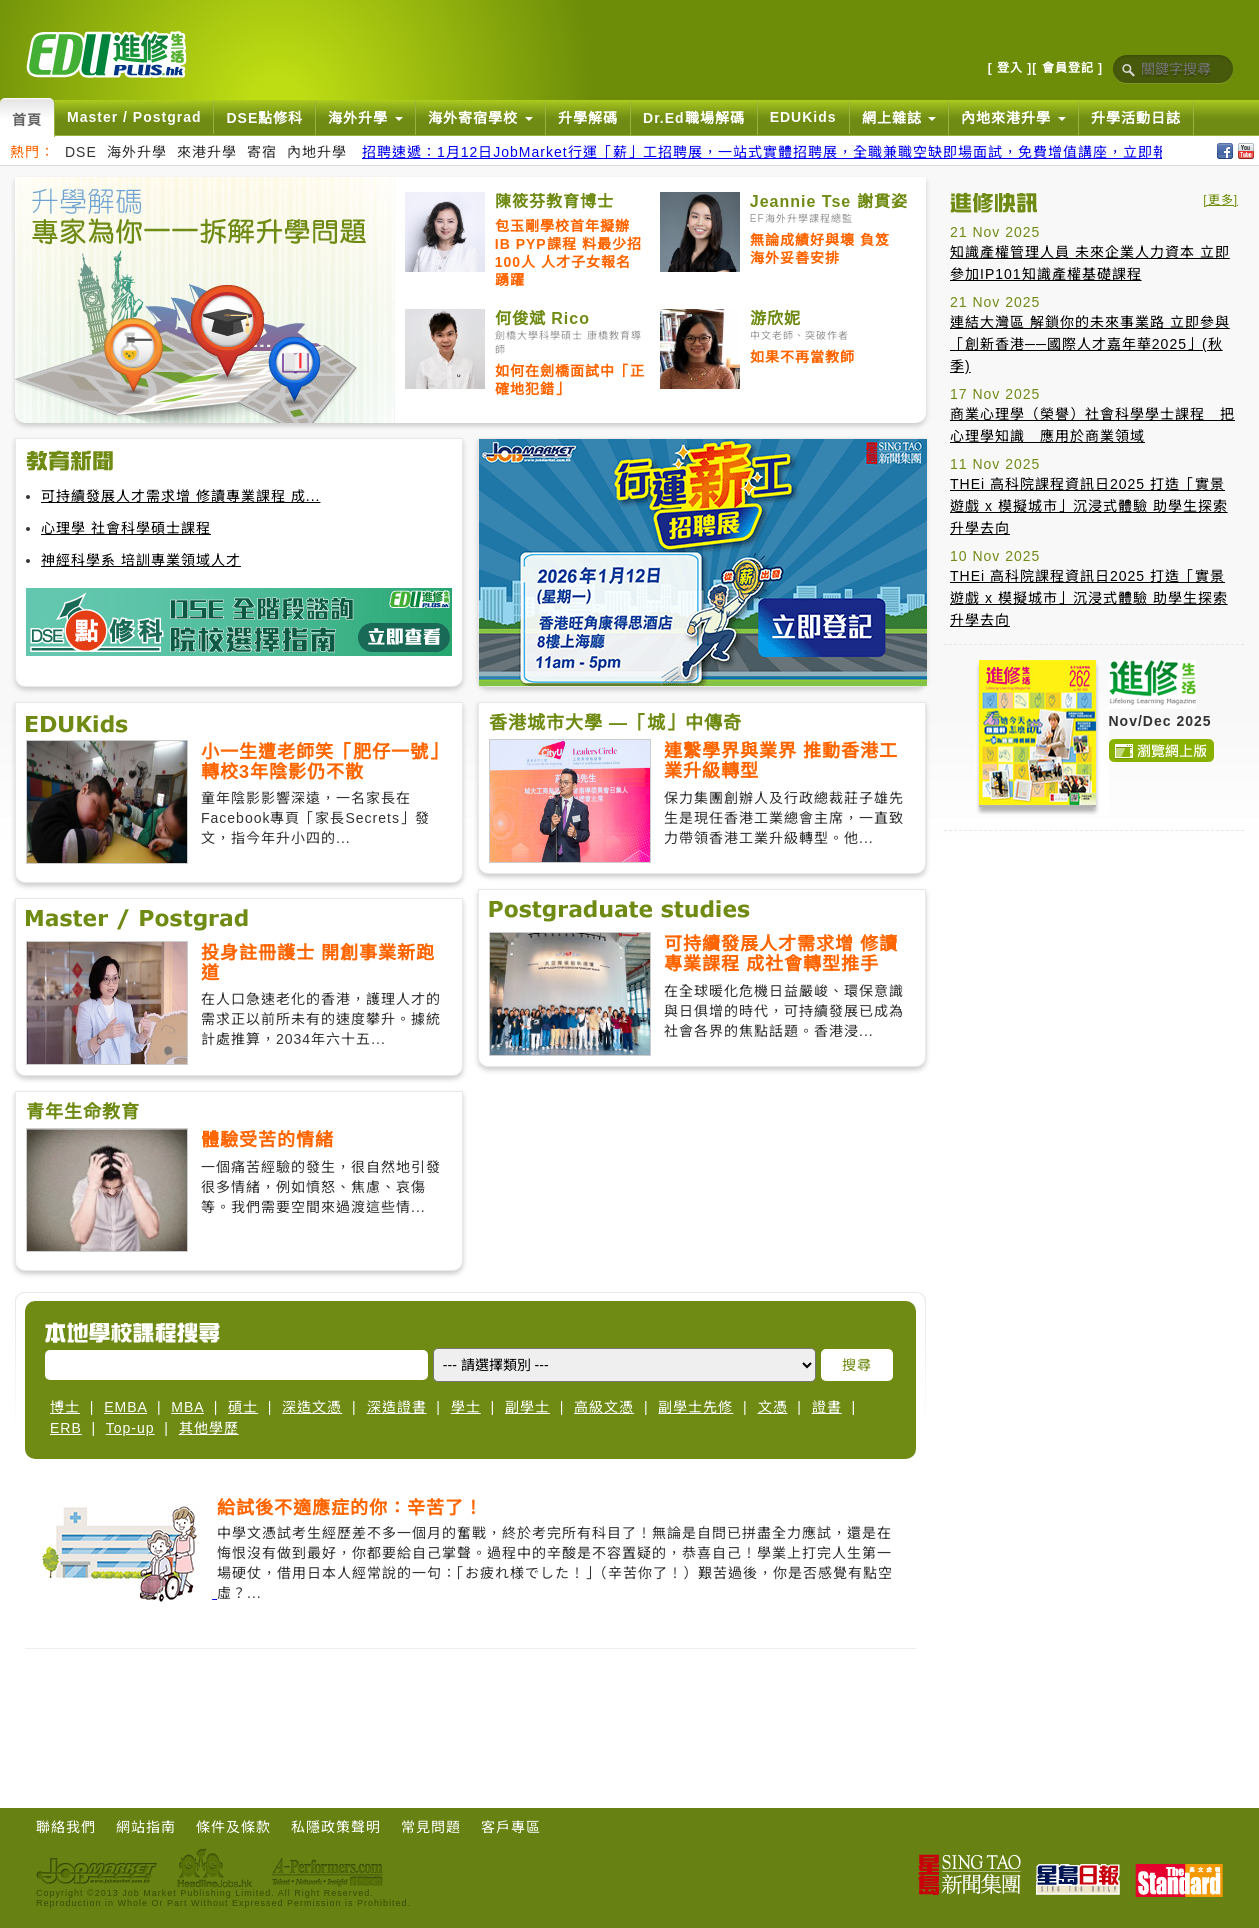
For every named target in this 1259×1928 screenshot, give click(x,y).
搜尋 (857, 1365)
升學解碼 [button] (588, 118)
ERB (66, 1428)
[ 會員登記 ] (1067, 68)
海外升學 (137, 152)
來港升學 (207, 152)
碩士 (243, 1407)
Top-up (130, 1428)
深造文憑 (312, 1407)
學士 (466, 1407)
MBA (187, 1407)
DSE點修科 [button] (264, 118)
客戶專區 (511, 1827)
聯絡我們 (66, 1827)
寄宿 (262, 152)
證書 (827, 1407)
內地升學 (317, 152)
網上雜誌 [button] (899, 118)
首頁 (27, 120)
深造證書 (397, 1407)
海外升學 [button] (365, 118)
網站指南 (146, 1827)
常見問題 (431, 1827)
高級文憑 (604, 1407)
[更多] (1220, 200)
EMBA (125, 1407)
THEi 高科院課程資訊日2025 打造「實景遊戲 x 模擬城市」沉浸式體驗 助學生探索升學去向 (1089, 506)
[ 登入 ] (1010, 68)
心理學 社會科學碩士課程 (126, 528)
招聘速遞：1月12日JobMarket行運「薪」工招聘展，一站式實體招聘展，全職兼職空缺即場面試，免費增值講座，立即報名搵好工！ (802, 152)
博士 (65, 1407)
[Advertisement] (1022, 1146)
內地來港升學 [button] (1013, 118)
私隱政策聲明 (336, 1827)
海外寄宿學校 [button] (480, 118)
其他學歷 (209, 1428)
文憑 (773, 1407)
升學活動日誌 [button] (1136, 118)
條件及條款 (233, 1827)
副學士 (527, 1407)
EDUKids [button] (803, 117)
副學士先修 (695, 1407)
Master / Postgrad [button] (134, 117)
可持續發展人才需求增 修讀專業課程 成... (180, 496)
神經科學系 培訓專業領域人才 (141, 560)
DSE (81, 152)
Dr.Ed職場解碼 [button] (694, 118)
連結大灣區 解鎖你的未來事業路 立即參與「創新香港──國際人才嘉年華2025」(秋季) (1090, 344)
